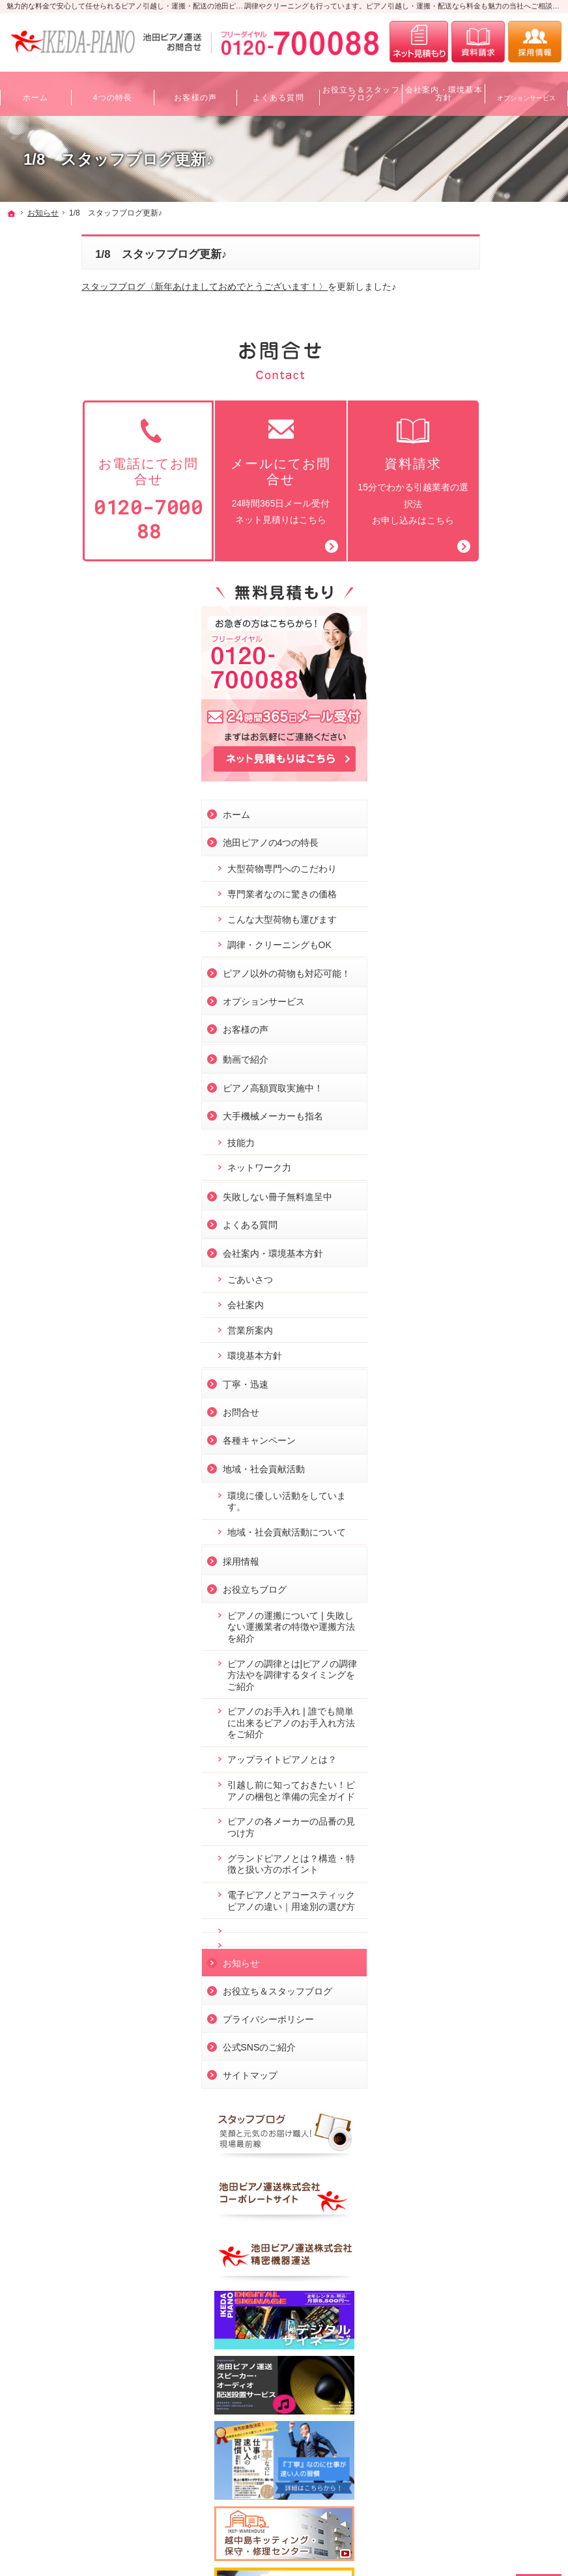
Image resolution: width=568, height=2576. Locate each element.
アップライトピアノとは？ (495, 1438)
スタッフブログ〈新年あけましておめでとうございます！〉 (130, 286)
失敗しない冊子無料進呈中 (500, 857)
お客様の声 (468, 691)
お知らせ (464, 1681)
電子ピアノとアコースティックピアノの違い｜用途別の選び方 (500, 1613)
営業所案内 (473, 991)
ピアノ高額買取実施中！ (496, 749)
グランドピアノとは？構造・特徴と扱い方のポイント (500, 1565)
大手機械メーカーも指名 (496, 777)
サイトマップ (473, 1793)
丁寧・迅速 (468, 1046)
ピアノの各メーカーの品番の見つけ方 (500, 1522)
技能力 (463, 803)
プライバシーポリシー (491, 1737)
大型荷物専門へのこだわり (500, 490)
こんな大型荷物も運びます (500, 563)
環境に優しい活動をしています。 (500, 1162)
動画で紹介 (468, 721)
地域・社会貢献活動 (487, 1130)
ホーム (459, 430)
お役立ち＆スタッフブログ (500, 1709)
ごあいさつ (473, 941)
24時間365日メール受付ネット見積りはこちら (206, 470)
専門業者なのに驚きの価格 (500, 527)
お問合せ (464, 1074)
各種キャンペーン (482, 1102)
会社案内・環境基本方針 (496, 914)
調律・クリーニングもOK (502, 594)
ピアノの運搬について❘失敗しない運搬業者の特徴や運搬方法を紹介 (500, 1299)
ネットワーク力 (482, 829)
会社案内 (468, 965)
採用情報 (464, 1233)
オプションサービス (487, 663)
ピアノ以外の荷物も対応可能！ (500, 629)
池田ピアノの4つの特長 (494, 458)
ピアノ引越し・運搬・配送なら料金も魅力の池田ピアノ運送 (135, 2542)
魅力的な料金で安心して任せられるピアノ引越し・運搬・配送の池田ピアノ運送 (135, 6)
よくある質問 (473, 885)
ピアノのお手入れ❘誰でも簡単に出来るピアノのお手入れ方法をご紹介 (500, 1395)
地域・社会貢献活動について (500, 1199)
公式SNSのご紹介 (482, 1765)
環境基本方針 (477, 1016)
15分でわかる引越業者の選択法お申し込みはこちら (338, 470)
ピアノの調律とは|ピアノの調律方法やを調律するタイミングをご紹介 (501, 1347)
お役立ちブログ (477, 1261)
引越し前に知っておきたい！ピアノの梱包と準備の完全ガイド (500, 1480)
